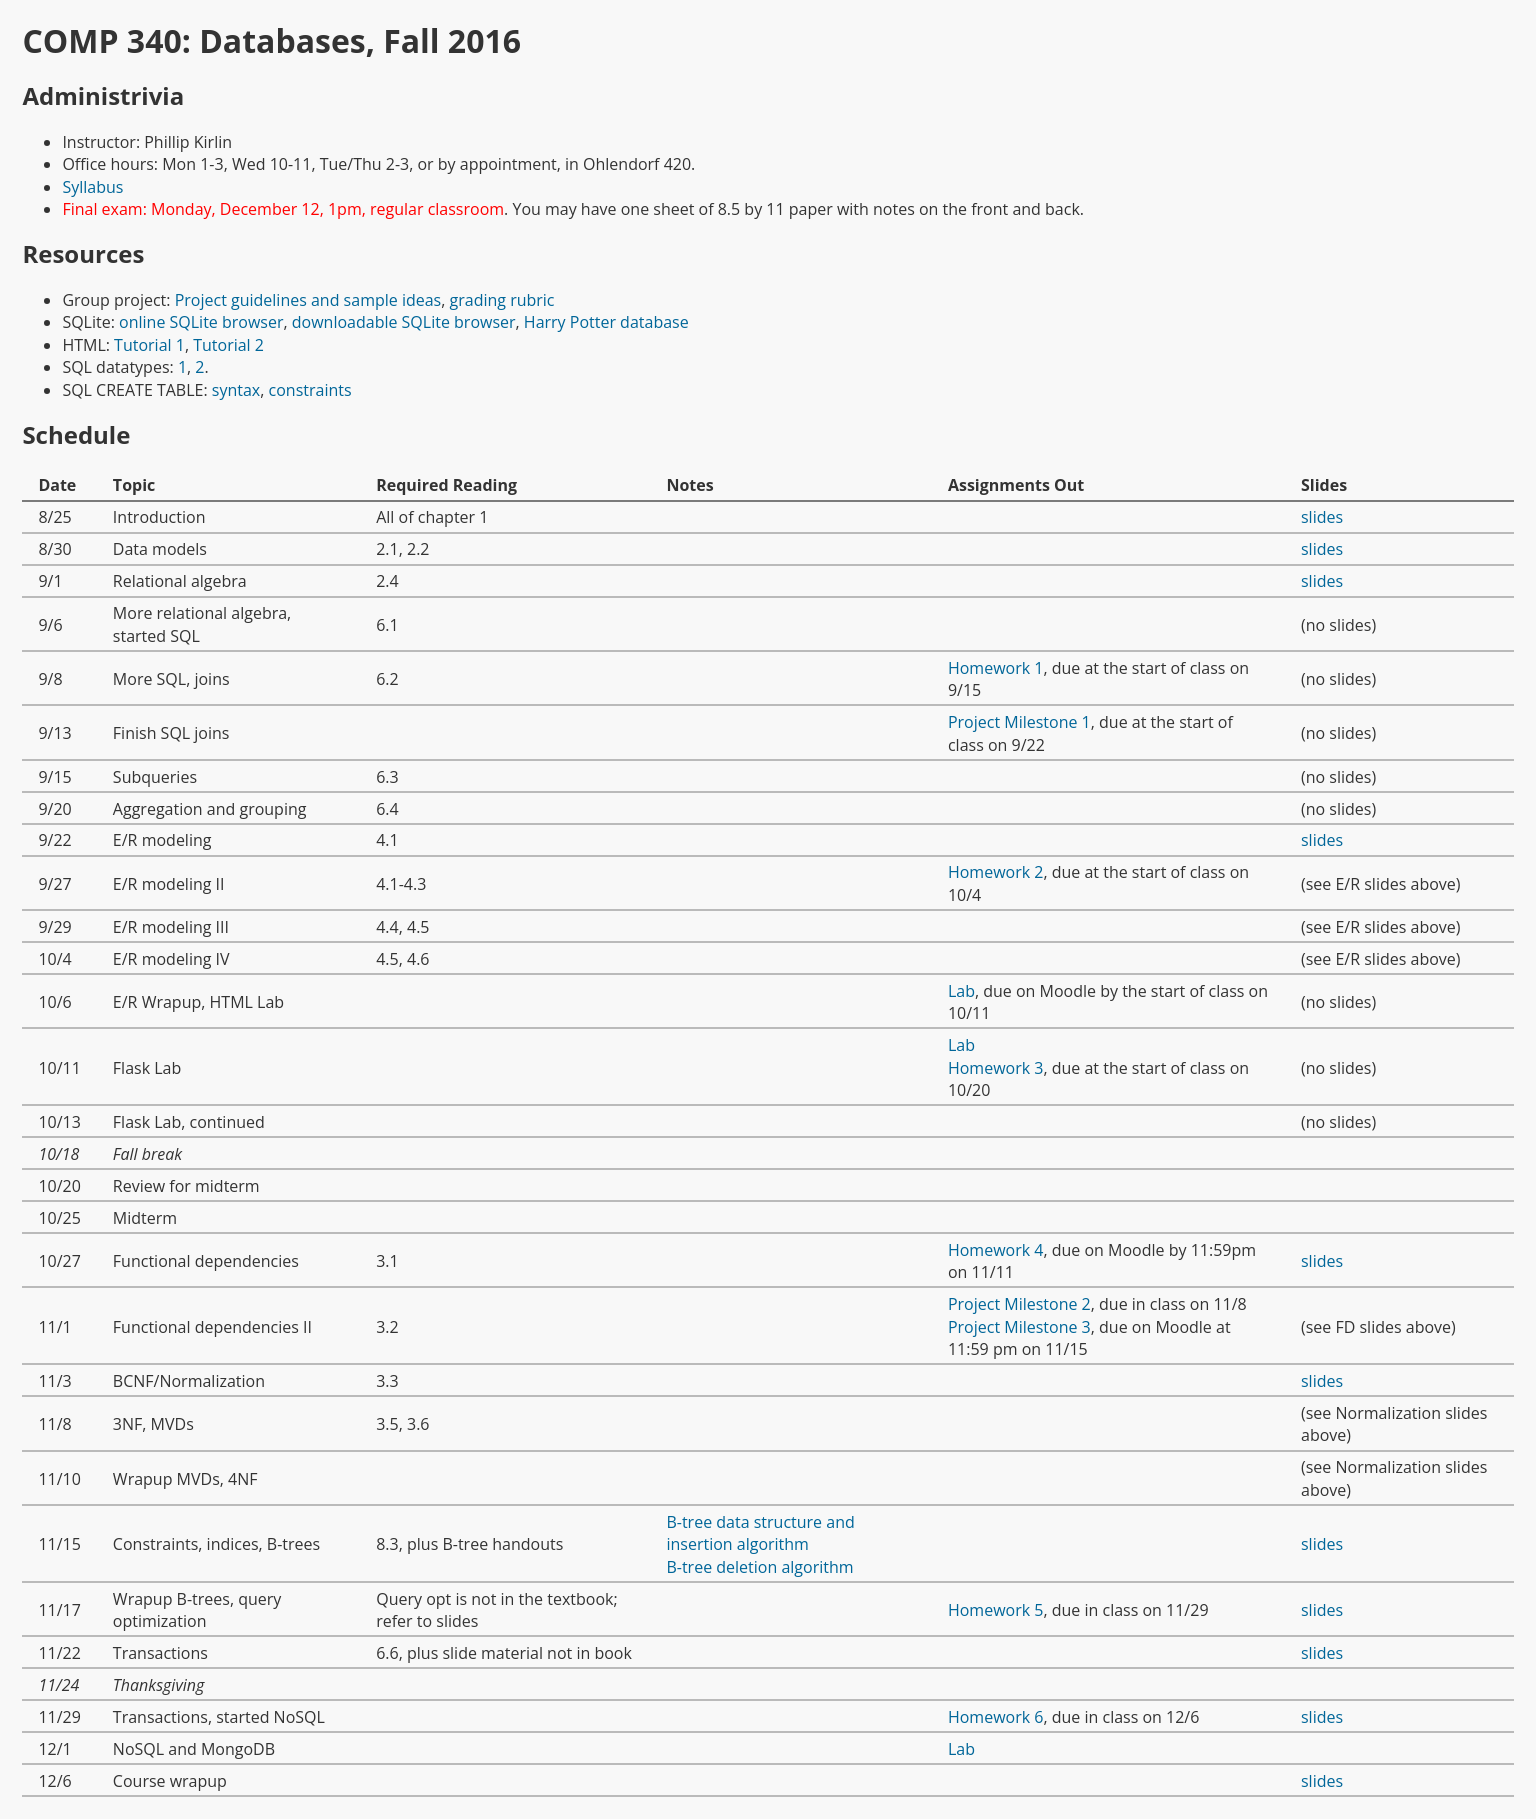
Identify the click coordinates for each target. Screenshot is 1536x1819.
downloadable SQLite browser (404, 322)
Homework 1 (996, 668)
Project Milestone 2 (1019, 1304)
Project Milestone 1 (1019, 722)
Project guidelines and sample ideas (308, 300)
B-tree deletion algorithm (759, 1567)
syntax (236, 390)
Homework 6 (996, 1717)
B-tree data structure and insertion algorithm (760, 1533)
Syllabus (92, 187)
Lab (961, 991)
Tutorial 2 (228, 345)
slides (1322, 517)
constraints (310, 390)
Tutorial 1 (149, 345)
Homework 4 (996, 1250)
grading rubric (502, 300)
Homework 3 (996, 1068)
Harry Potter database (606, 322)
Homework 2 (996, 872)
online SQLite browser (201, 322)
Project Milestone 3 (1019, 1327)
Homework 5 (996, 1610)
